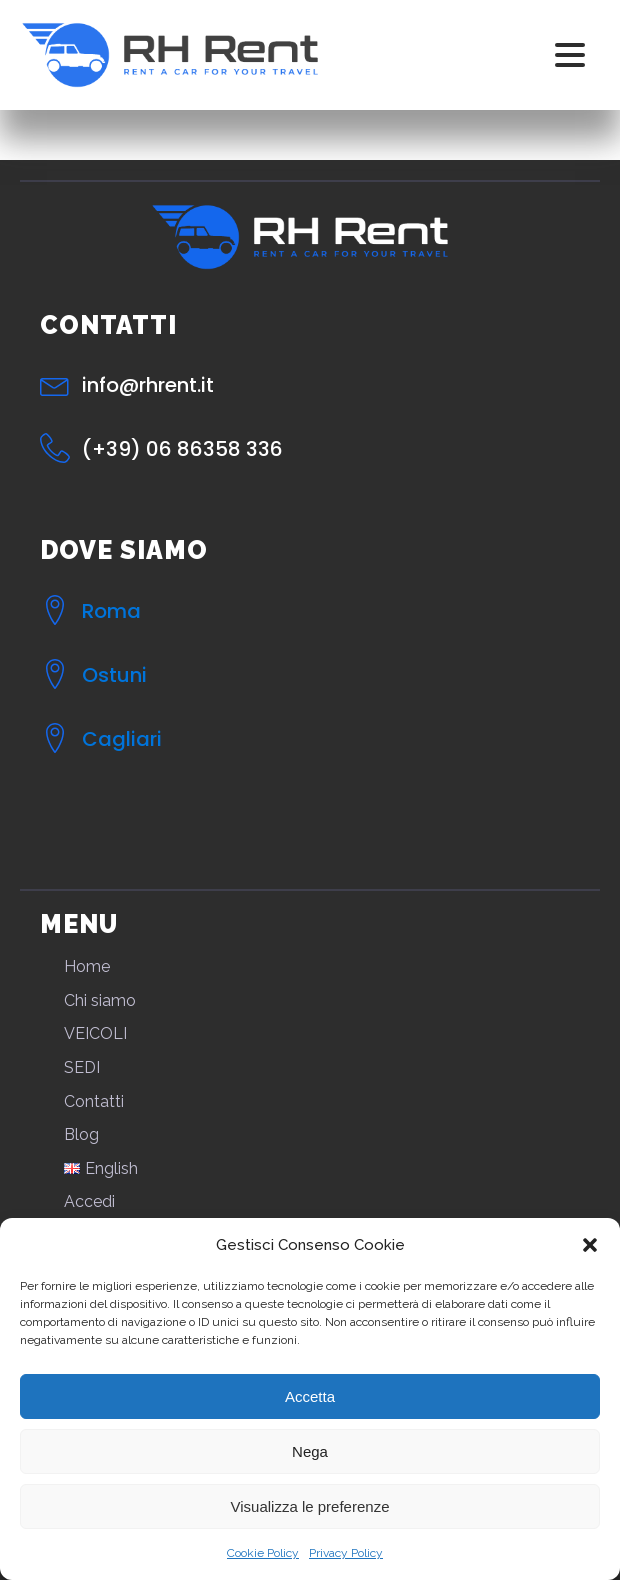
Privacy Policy (346, 1553)
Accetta (310, 1396)
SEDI (82, 1067)
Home (87, 966)
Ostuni (114, 675)
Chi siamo (100, 1000)
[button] (590, 1245)
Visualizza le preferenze (310, 1506)
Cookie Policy (263, 1553)
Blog (81, 1134)
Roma (111, 611)
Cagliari (122, 739)
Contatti (94, 1101)
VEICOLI (95, 1033)
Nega (310, 1451)
